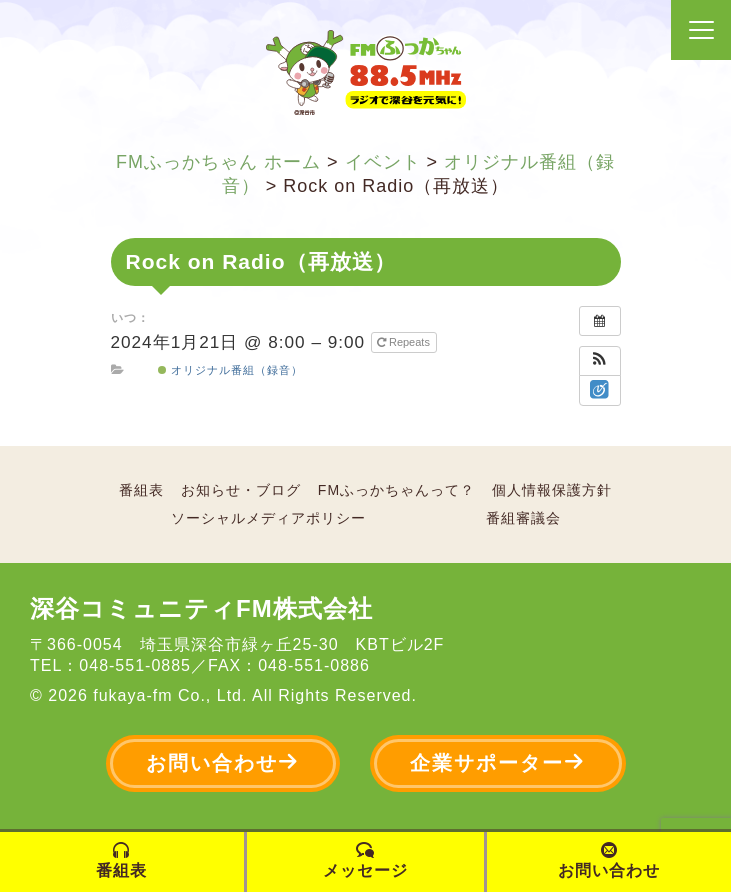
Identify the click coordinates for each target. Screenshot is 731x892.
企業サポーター (498, 762)
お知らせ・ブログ (241, 490)
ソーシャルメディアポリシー (268, 518)
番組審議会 (523, 518)
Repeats (405, 342)
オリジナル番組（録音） (230, 370)
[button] (600, 361)
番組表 (141, 490)
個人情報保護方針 (552, 490)
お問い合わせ (223, 762)
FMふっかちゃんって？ (396, 490)
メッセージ (365, 860)
